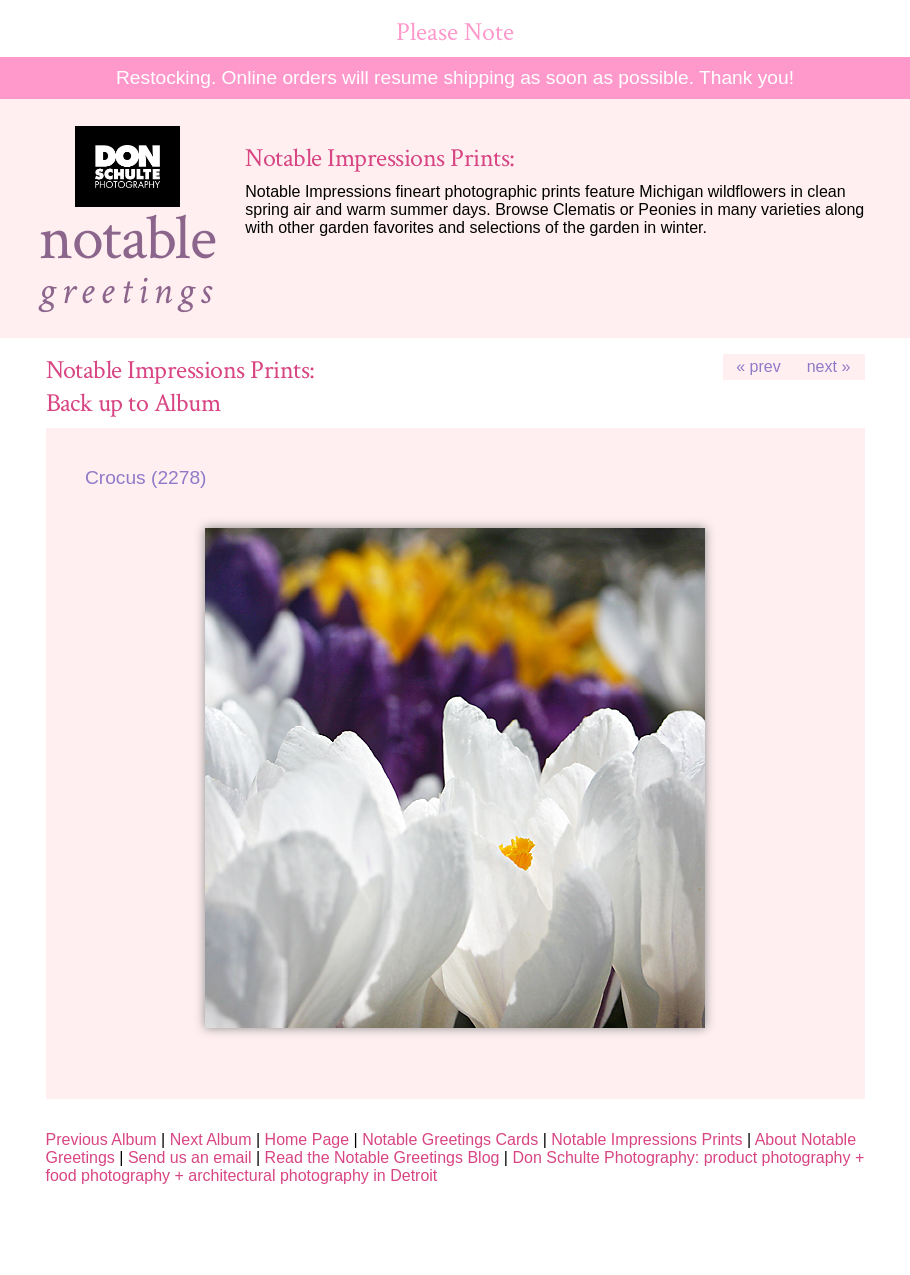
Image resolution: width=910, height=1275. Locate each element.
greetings (127, 291)
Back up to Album (133, 403)
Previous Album (101, 1139)
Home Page (307, 1139)
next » (829, 366)
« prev (758, 366)
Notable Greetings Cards (450, 1139)
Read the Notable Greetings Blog (382, 1157)
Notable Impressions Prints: (379, 158)
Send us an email (190, 1157)
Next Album (211, 1139)
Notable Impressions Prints (646, 1139)
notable (127, 239)
